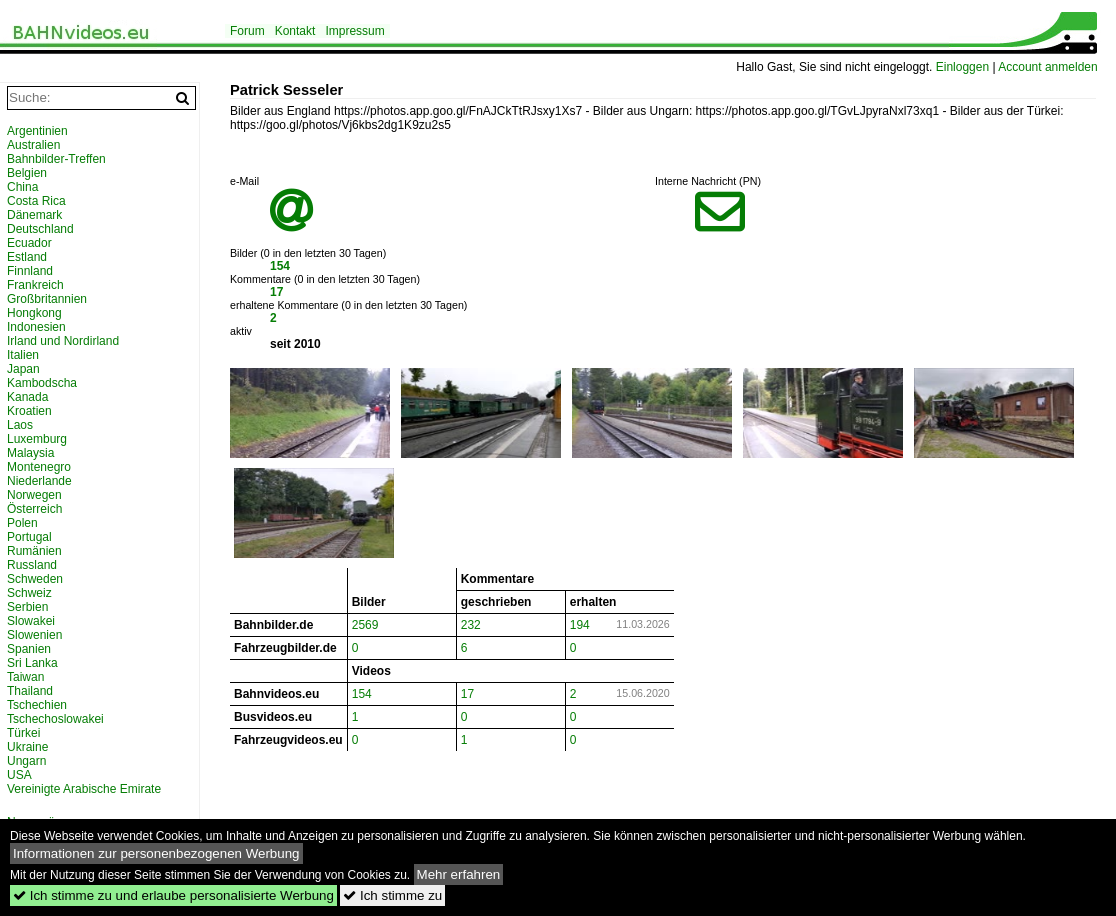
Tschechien (37, 705)
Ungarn (26, 761)
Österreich (34, 509)
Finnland (30, 271)
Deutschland (40, 229)
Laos (20, 425)
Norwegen (34, 495)
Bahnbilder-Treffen (56, 159)
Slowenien (34, 635)
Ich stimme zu (392, 895)
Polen (22, 523)
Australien (33, 145)
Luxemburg (37, 439)
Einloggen (962, 67)
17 (276, 292)
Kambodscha (42, 383)
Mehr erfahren (459, 874)
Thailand (30, 691)
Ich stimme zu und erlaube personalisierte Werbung (173, 895)
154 (280, 266)
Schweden (35, 579)
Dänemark (34, 215)
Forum (247, 31)
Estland (27, 257)
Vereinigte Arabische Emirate (84, 789)
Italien (23, 355)
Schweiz (29, 593)
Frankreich (35, 285)
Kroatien (29, 411)
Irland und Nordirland (63, 341)
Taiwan (25, 677)
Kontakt (295, 31)
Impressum (354, 31)
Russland (32, 565)
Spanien (29, 649)
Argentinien (37, 131)
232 (471, 625)
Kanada (27, 397)
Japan (23, 369)
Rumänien (34, 551)
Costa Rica (36, 201)
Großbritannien (47, 299)
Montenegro (39, 467)
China (22, 187)
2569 (365, 625)
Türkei (23, 733)
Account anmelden (1047, 67)
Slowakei (31, 621)
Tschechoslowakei (55, 719)
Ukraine (27, 747)
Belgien (27, 173)
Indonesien (36, 327)
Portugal (29, 537)
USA (19, 775)
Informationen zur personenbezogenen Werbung (156, 853)
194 (580, 625)
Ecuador (29, 243)
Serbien (27, 607)
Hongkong (34, 313)
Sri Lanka (32, 663)
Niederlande (39, 481)
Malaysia (30, 453)
